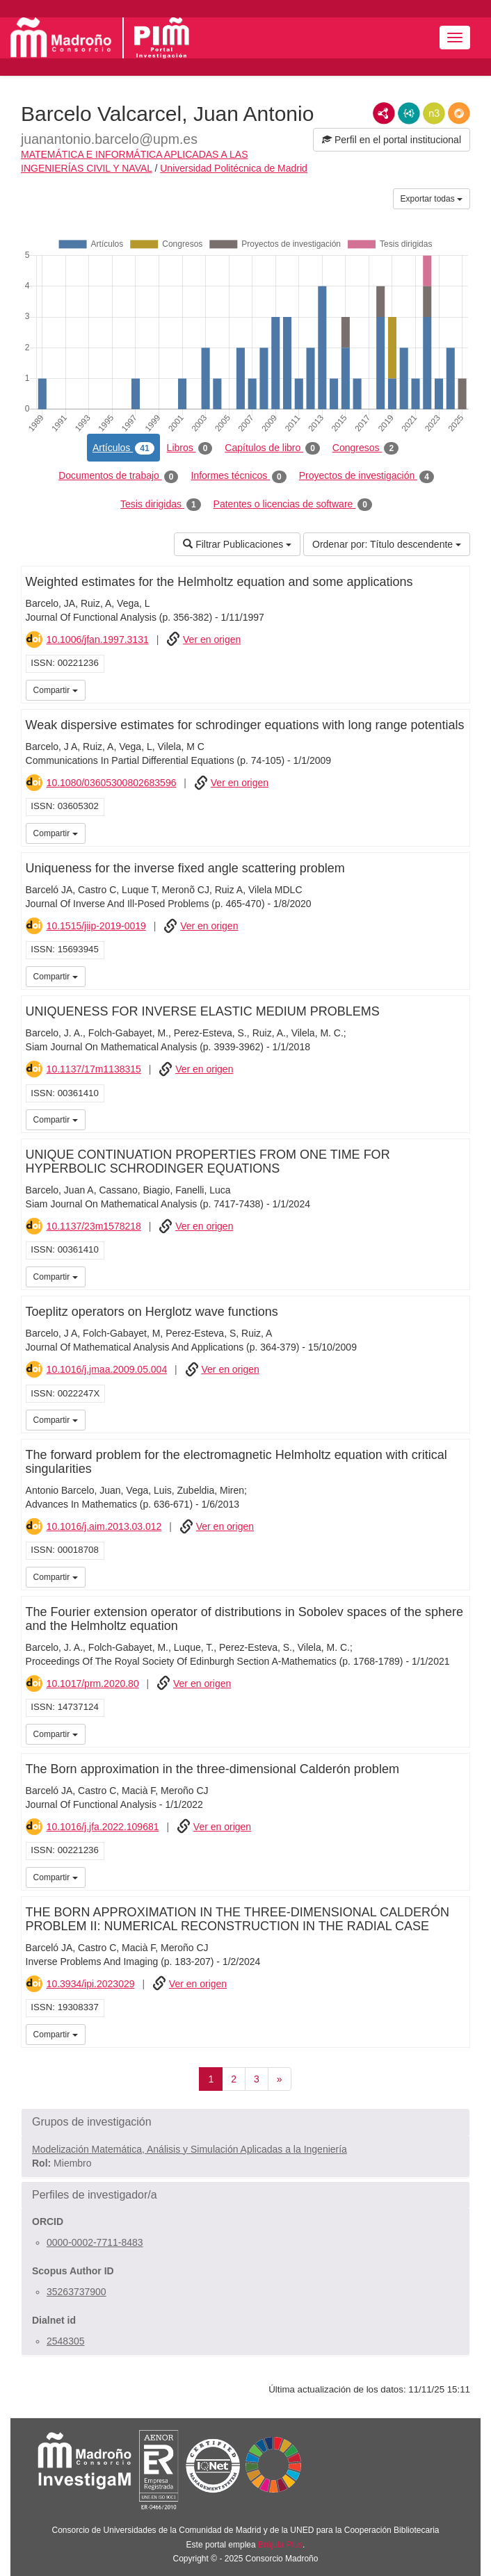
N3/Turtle (434, 113)
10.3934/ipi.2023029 (91, 1983)
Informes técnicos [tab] (238, 476)
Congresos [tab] (365, 448)
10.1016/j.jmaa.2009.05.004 (107, 1369)
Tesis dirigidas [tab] (160, 504)
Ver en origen (212, 639)
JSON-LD (409, 113)
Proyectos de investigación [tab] (366, 476)
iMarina (457, 688)
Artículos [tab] (123, 448)
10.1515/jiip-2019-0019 (96, 925)
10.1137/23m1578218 (94, 1226)
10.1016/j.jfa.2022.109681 (103, 1826)
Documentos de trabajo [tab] (118, 476)
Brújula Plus (280, 2545)
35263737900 (76, 2291)
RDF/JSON (459, 113)
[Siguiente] (279, 2079)
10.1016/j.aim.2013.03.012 (104, 1526)
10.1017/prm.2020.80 (93, 1683)
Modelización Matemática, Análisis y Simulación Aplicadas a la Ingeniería (189, 2149)
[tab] (245, 2122)
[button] (245, 2122)
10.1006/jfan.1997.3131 (98, 639)
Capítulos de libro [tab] (272, 448)
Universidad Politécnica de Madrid (233, 168)
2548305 (66, 2341)
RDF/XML (384, 113)
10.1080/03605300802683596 (112, 782)
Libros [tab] (190, 448)
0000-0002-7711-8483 (95, 2242)
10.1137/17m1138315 (94, 1069)
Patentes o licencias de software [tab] (293, 504)
